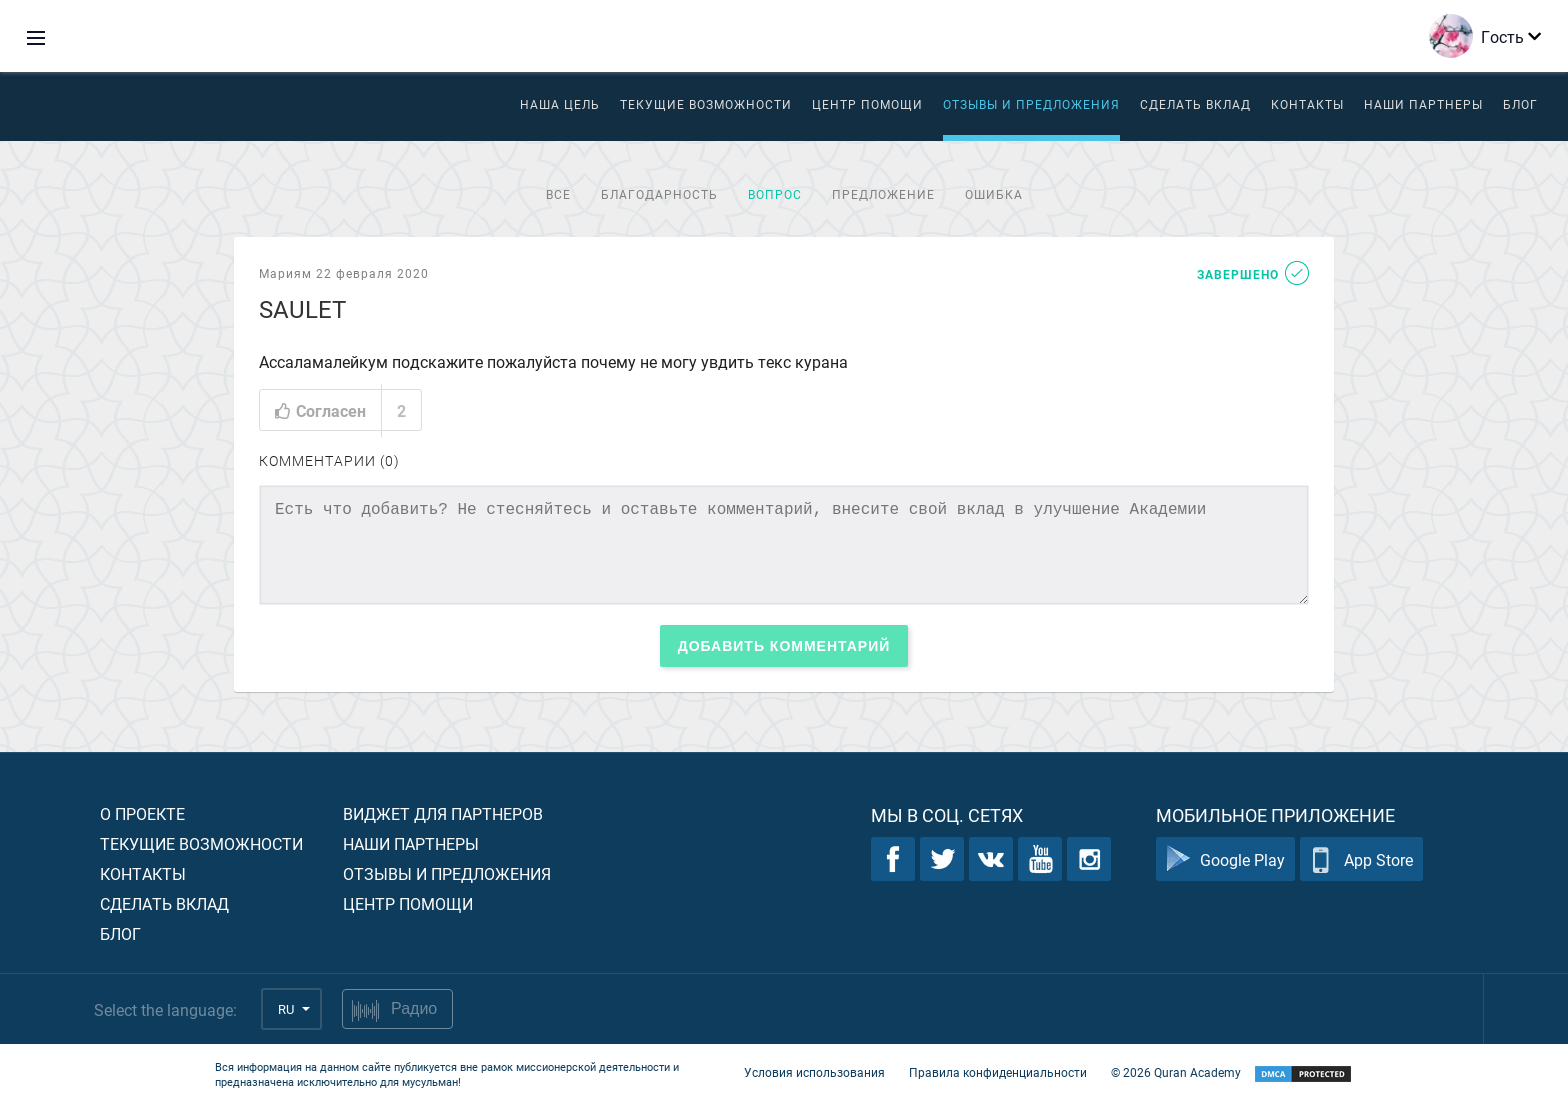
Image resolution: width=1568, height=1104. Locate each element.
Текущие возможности (706, 104)
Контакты (1307, 104)
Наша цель (560, 104)
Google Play (1225, 859)
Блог (1520, 104)
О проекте (142, 813)
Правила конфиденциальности (998, 1072)
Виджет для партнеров (443, 813)
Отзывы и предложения (1031, 104)
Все (558, 194)
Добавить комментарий (784, 646)
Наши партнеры (1423, 104)
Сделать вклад (1195, 104)
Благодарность (659, 194)
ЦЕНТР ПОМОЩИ (867, 104)
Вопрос (775, 194)
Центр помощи (408, 903)
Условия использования (814, 1072)
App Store (1361, 859)
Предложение (883, 194)
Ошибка (994, 194)
